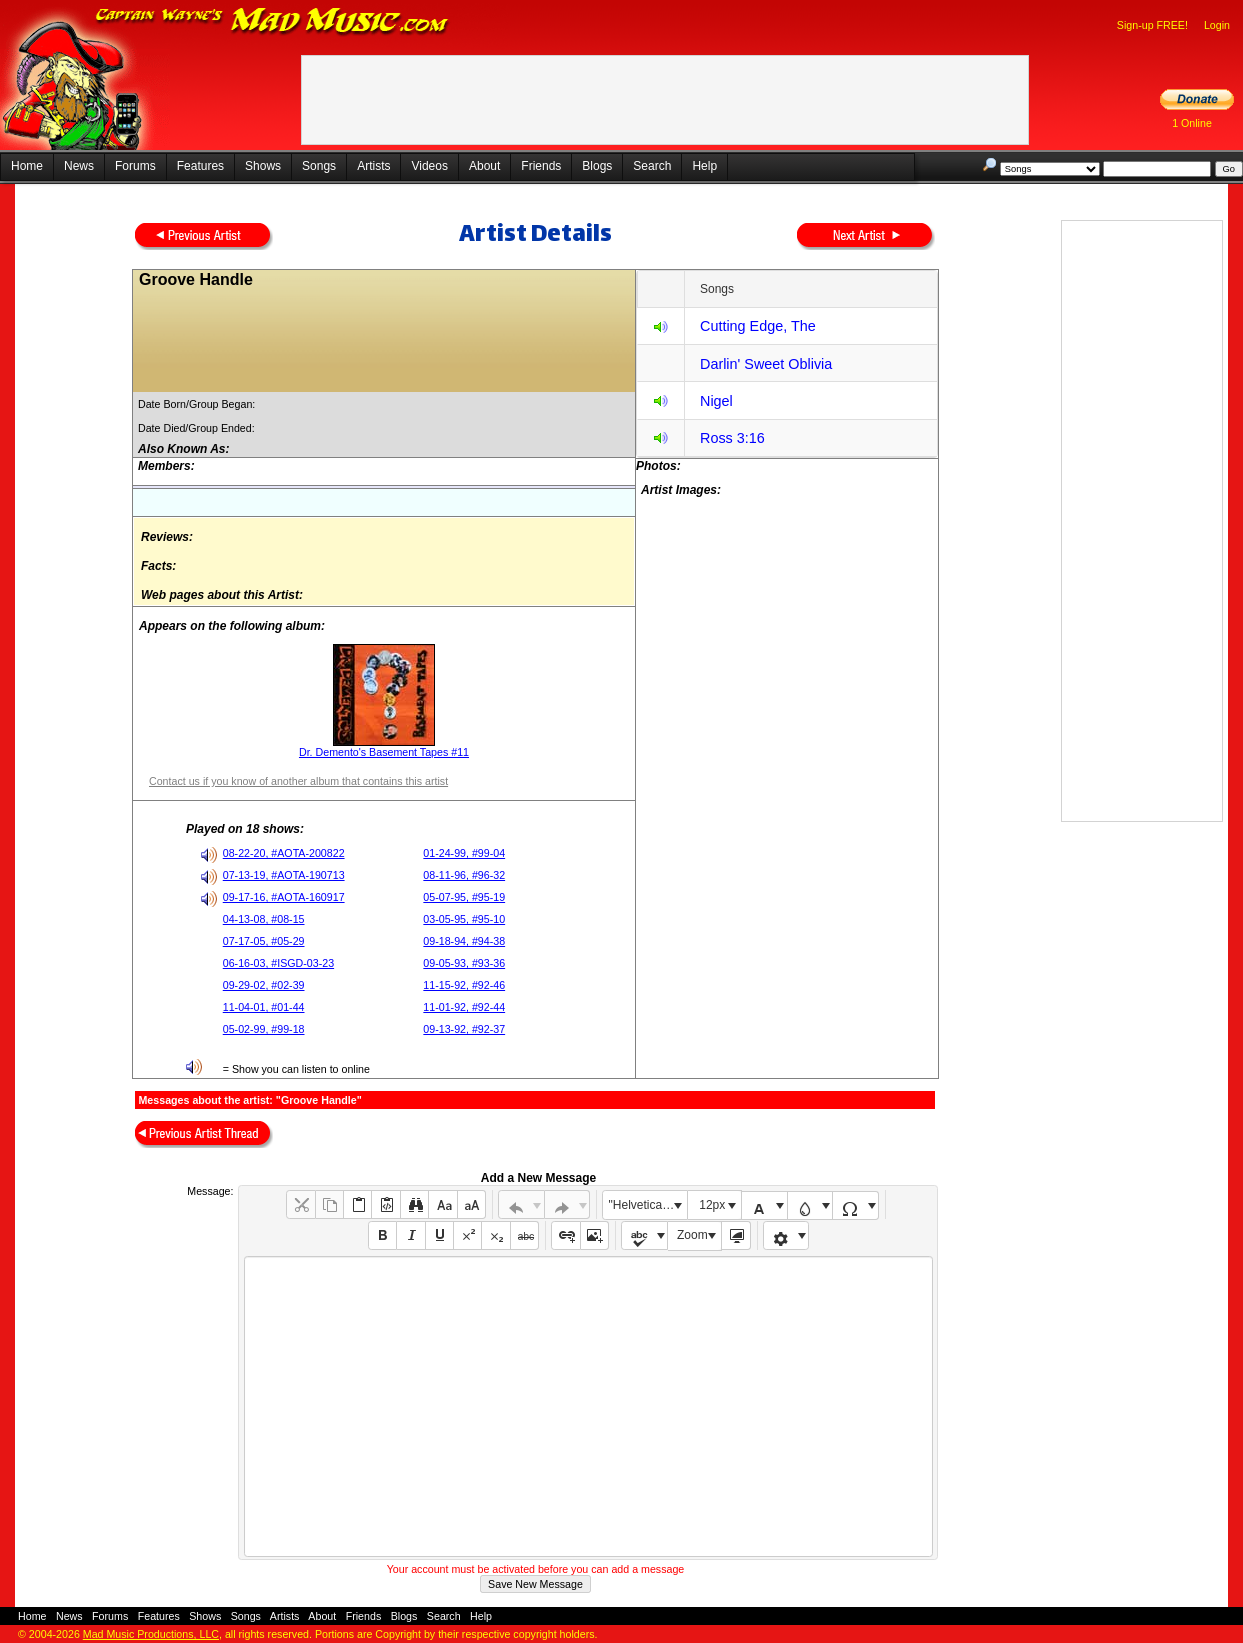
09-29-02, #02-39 (264, 985)
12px (712, 1205)
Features (200, 166)
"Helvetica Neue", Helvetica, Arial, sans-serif (648, 1205)
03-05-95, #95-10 (464, 919)
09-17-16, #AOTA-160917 (284, 897)
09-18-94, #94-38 (464, 941)
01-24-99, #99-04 (464, 853)
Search (652, 166)
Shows (263, 166)
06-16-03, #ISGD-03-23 (278, 963)
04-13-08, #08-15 (264, 919)
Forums (135, 166)
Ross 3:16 (732, 438)
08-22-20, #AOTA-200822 (284, 853)
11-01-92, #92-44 (464, 1007)
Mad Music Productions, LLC (151, 1634)
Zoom (692, 1235)
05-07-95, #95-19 (464, 897)
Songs (319, 166)
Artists (373, 166)
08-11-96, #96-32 (464, 875)
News (79, 166)
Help (704, 166)
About (484, 166)
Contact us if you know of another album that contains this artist (298, 781)
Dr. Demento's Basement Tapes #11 (384, 752)
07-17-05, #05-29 (264, 941)
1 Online (1192, 123)
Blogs (597, 166)
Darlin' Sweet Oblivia (766, 364)
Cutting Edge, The (758, 326)
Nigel (716, 401)
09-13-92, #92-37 (464, 1029)
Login (1217, 25)
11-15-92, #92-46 (464, 985)
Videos (429, 166)
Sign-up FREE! (1152, 25)
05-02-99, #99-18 (264, 1029)
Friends (541, 166)
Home (27, 166)
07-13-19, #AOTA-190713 (284, 875)
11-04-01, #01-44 (264, 1007)
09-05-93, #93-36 (464, 963)
